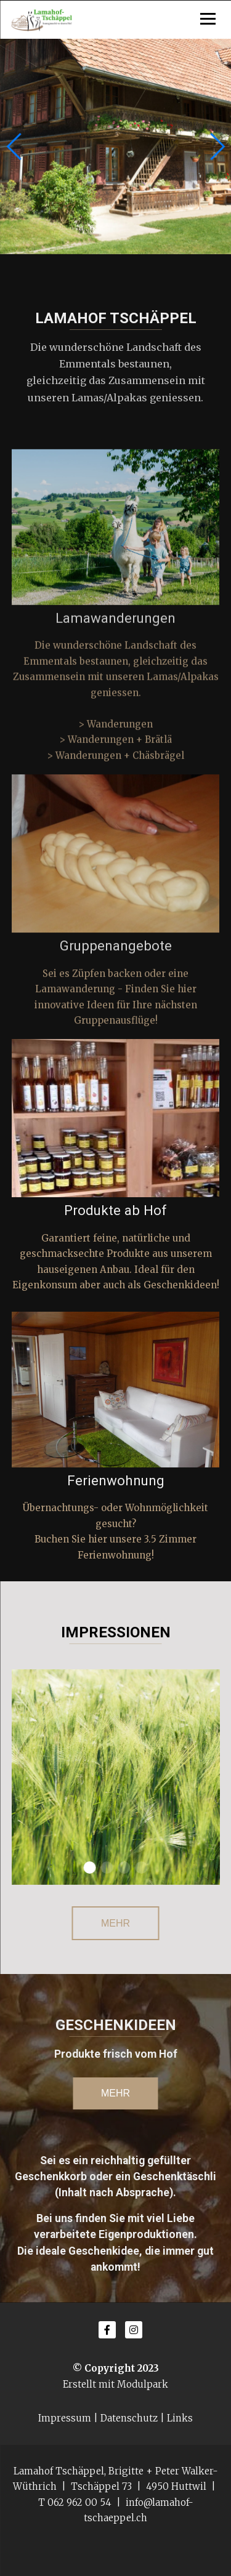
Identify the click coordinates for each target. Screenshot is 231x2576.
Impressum (64, 2418)
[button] (216, 146)
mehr (115, 2093)
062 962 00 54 (79, 2502)
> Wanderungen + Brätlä (115, 751)
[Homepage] (116, 20)
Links (180, 2418)
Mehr (115, 1923)
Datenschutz (129, 2418)
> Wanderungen (115, 735)
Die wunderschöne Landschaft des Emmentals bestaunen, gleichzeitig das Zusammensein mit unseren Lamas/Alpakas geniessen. (116, 688)
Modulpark (142, 2384)
